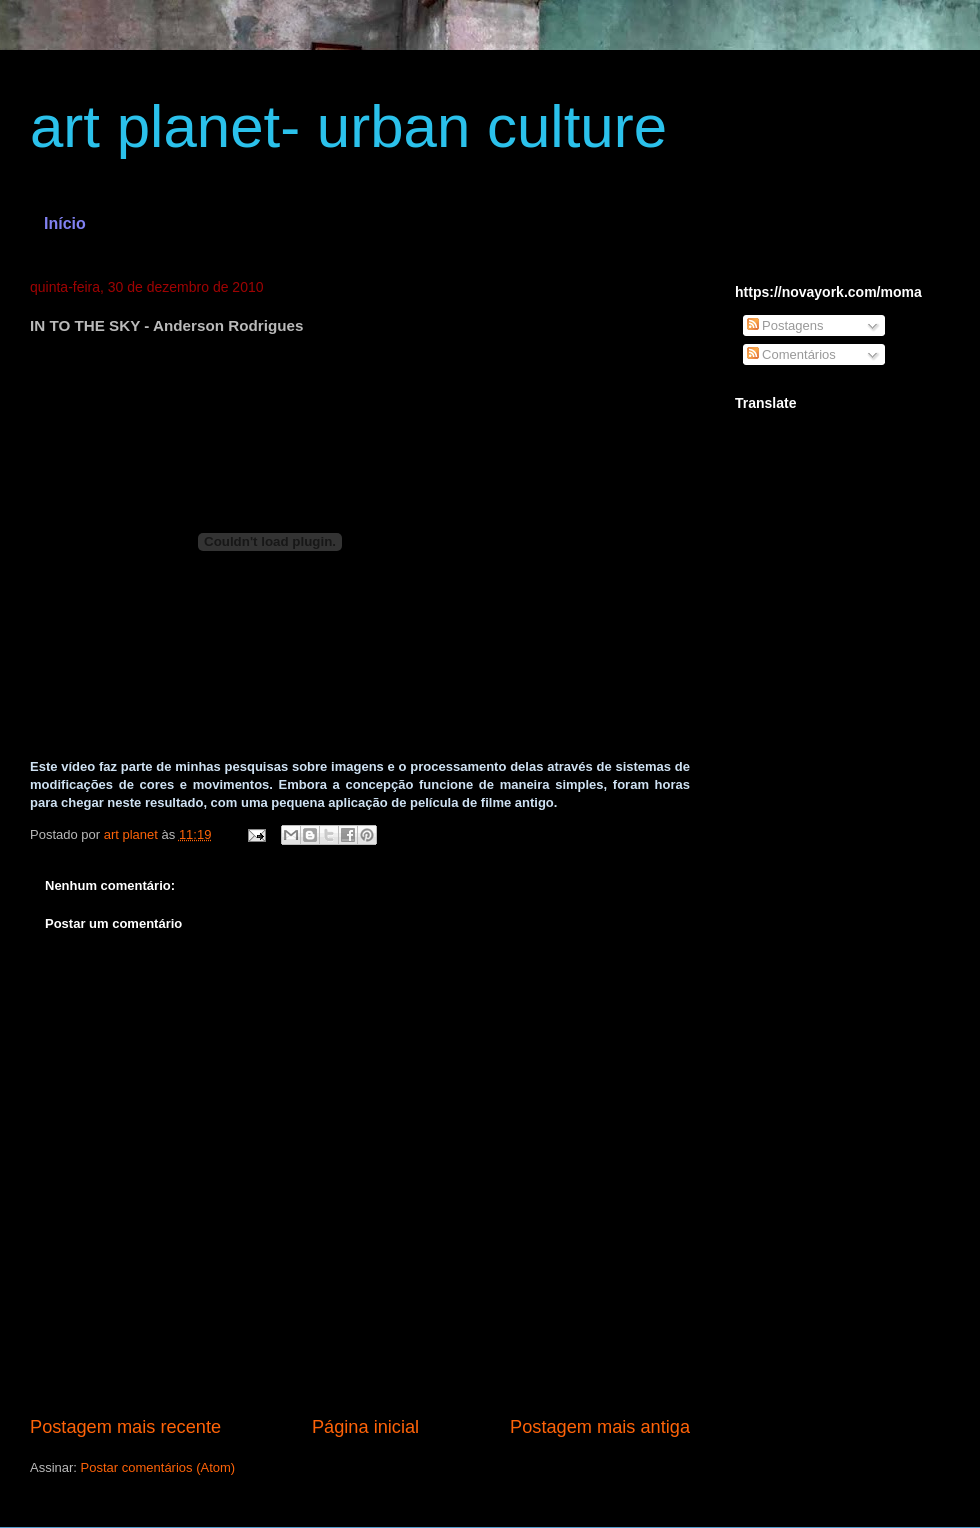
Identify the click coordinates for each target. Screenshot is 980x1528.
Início (65, 223)
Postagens (785, 325)
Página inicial (365, 1427)
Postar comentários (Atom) (158, 1467)
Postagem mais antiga (600, 1427)
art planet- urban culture (348, 126)
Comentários (791, 354)
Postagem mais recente (125, 1427)
